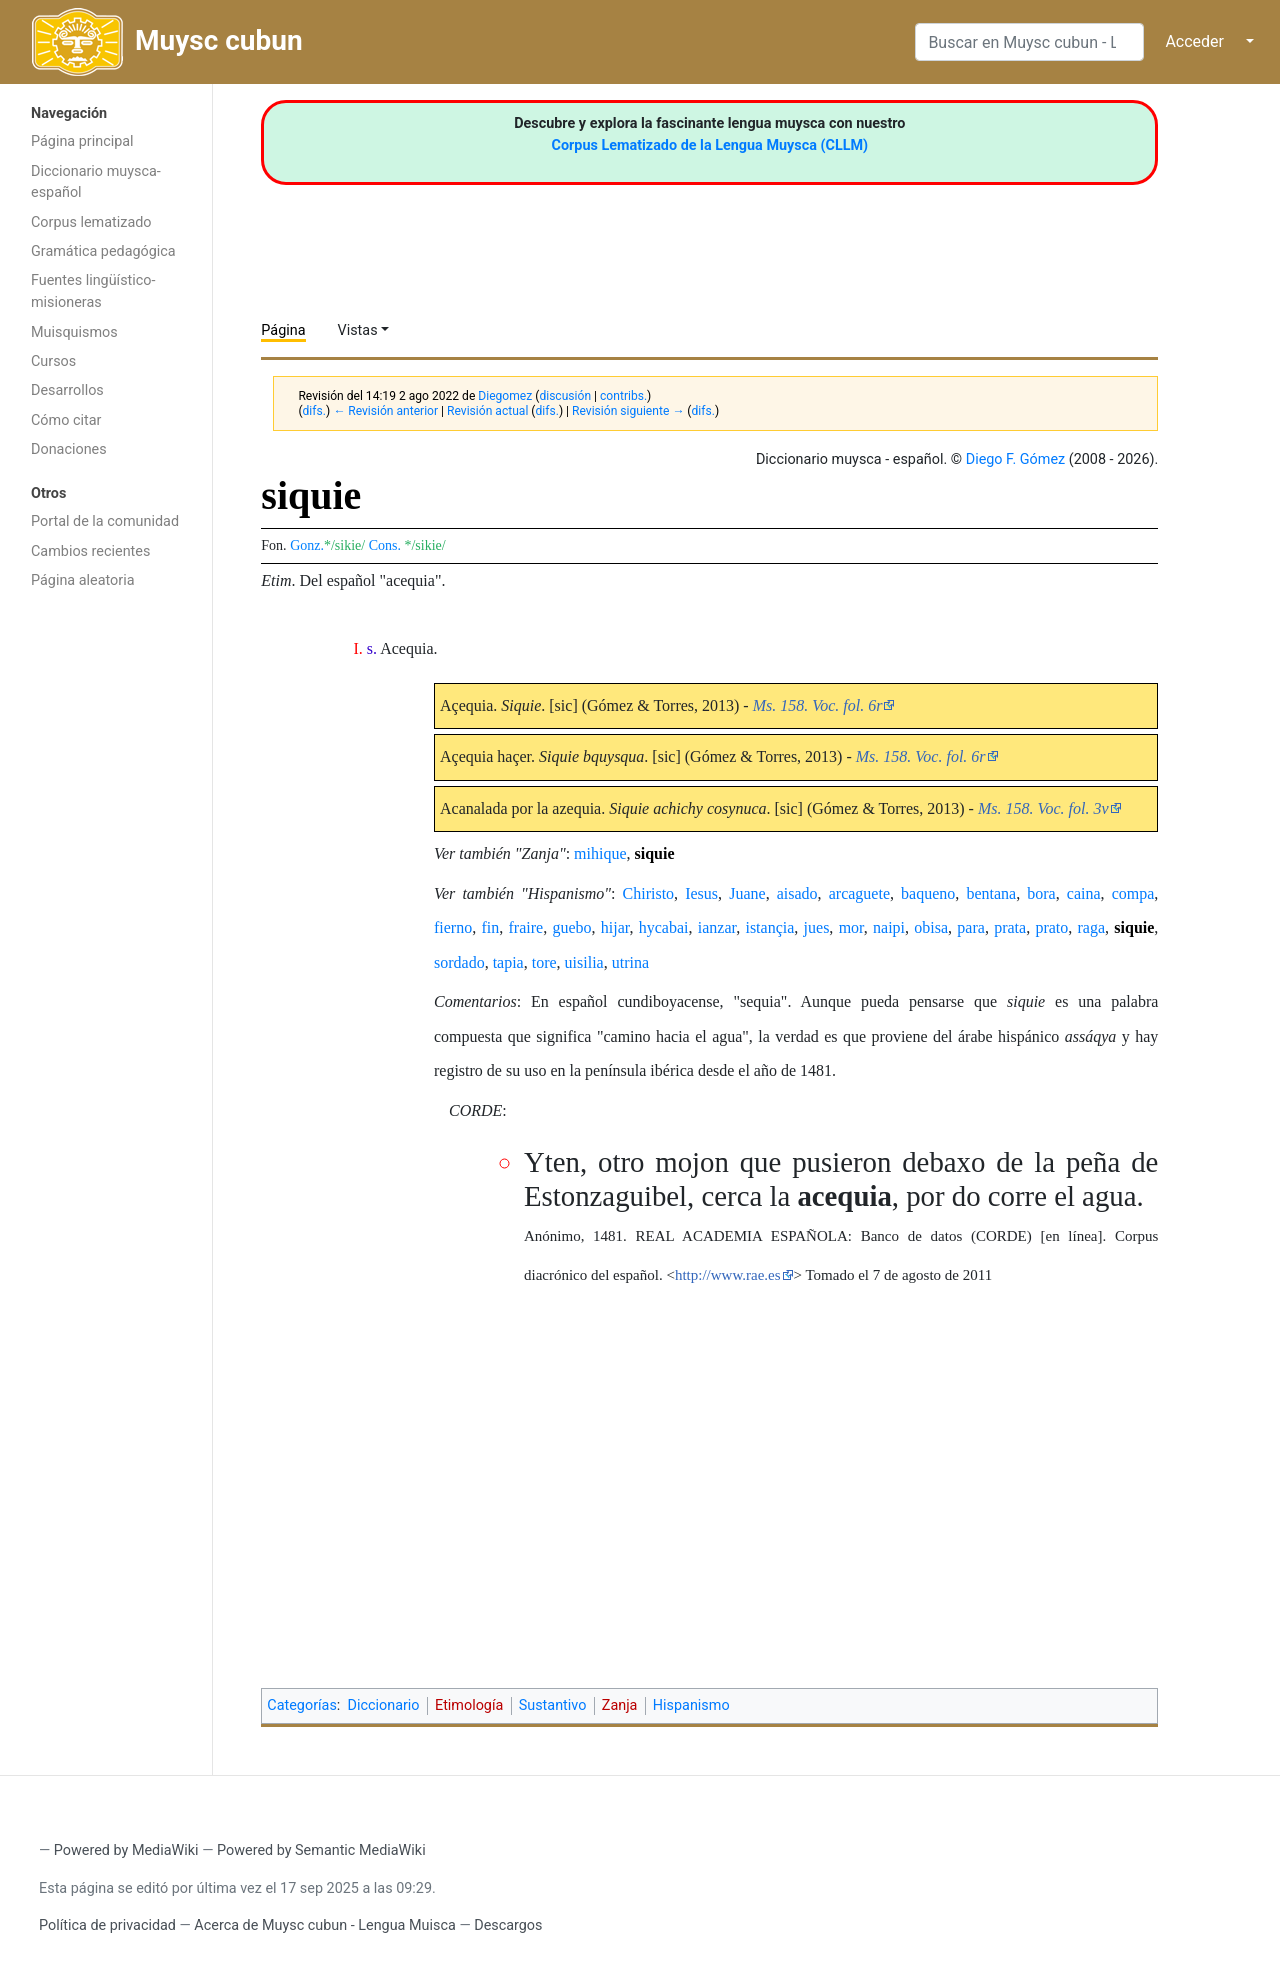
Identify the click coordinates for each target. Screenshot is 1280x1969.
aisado (797, 893)
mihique (600, 853)
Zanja (620, 1705)
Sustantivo (553, 1705)
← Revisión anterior (385, 411)
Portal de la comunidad (105, 521)
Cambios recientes (90, 551)
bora (1041, 893)
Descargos (508, 1925)
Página (283, 330)
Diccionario (384, 1705)
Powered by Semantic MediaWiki (321, 1850)
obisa (931, 927)
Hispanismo (691, 1705)
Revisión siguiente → (628, 411)
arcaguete (859, 893)
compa (1133, 893)
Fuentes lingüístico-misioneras (93, 291)
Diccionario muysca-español (96, 182)
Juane (747, 893)
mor (851, 927)
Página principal (82, 141)
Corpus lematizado (91, 222)
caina (1084, 893)
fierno (453, 927)
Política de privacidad (107, 1925)
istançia (769, 927)
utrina (630, 962)
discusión (565, 396)
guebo (571, 927)
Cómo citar (66, 420)
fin (490, 927)
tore (544, 962)
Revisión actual (487, 411)
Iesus (701, 893)
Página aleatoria (83, 580)
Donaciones (69, 449)
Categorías (302, 1705)
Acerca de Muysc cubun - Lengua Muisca (324, 1925)
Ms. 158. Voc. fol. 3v (1043, 808)
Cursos (53, 361)
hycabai (664, 927)
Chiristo (649, 893)
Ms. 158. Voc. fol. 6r (818, 705)
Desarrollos (67, 390)
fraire (525, 927)
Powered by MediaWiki (126, 1850)
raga (1092, 927)
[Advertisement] (106, 918)
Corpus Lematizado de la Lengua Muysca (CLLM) (710, 145)
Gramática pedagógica (103, 251)
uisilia (584, 962)
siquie (655, 853)
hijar (615, 927)
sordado (459, 962)
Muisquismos (74, 332)
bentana (991, 893)
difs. (314, 411)
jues (817, 927)
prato (1051, 927)
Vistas (358, 330)
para (971, 927)
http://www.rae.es (728, 1275)
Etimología (469, 1705)
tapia (508, 962)
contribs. (623, 396)
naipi (889, 927)
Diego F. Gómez (1016, 459)
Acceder (1194, 41)
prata (1010, 927)
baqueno (928, 893)
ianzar (717, 927)
